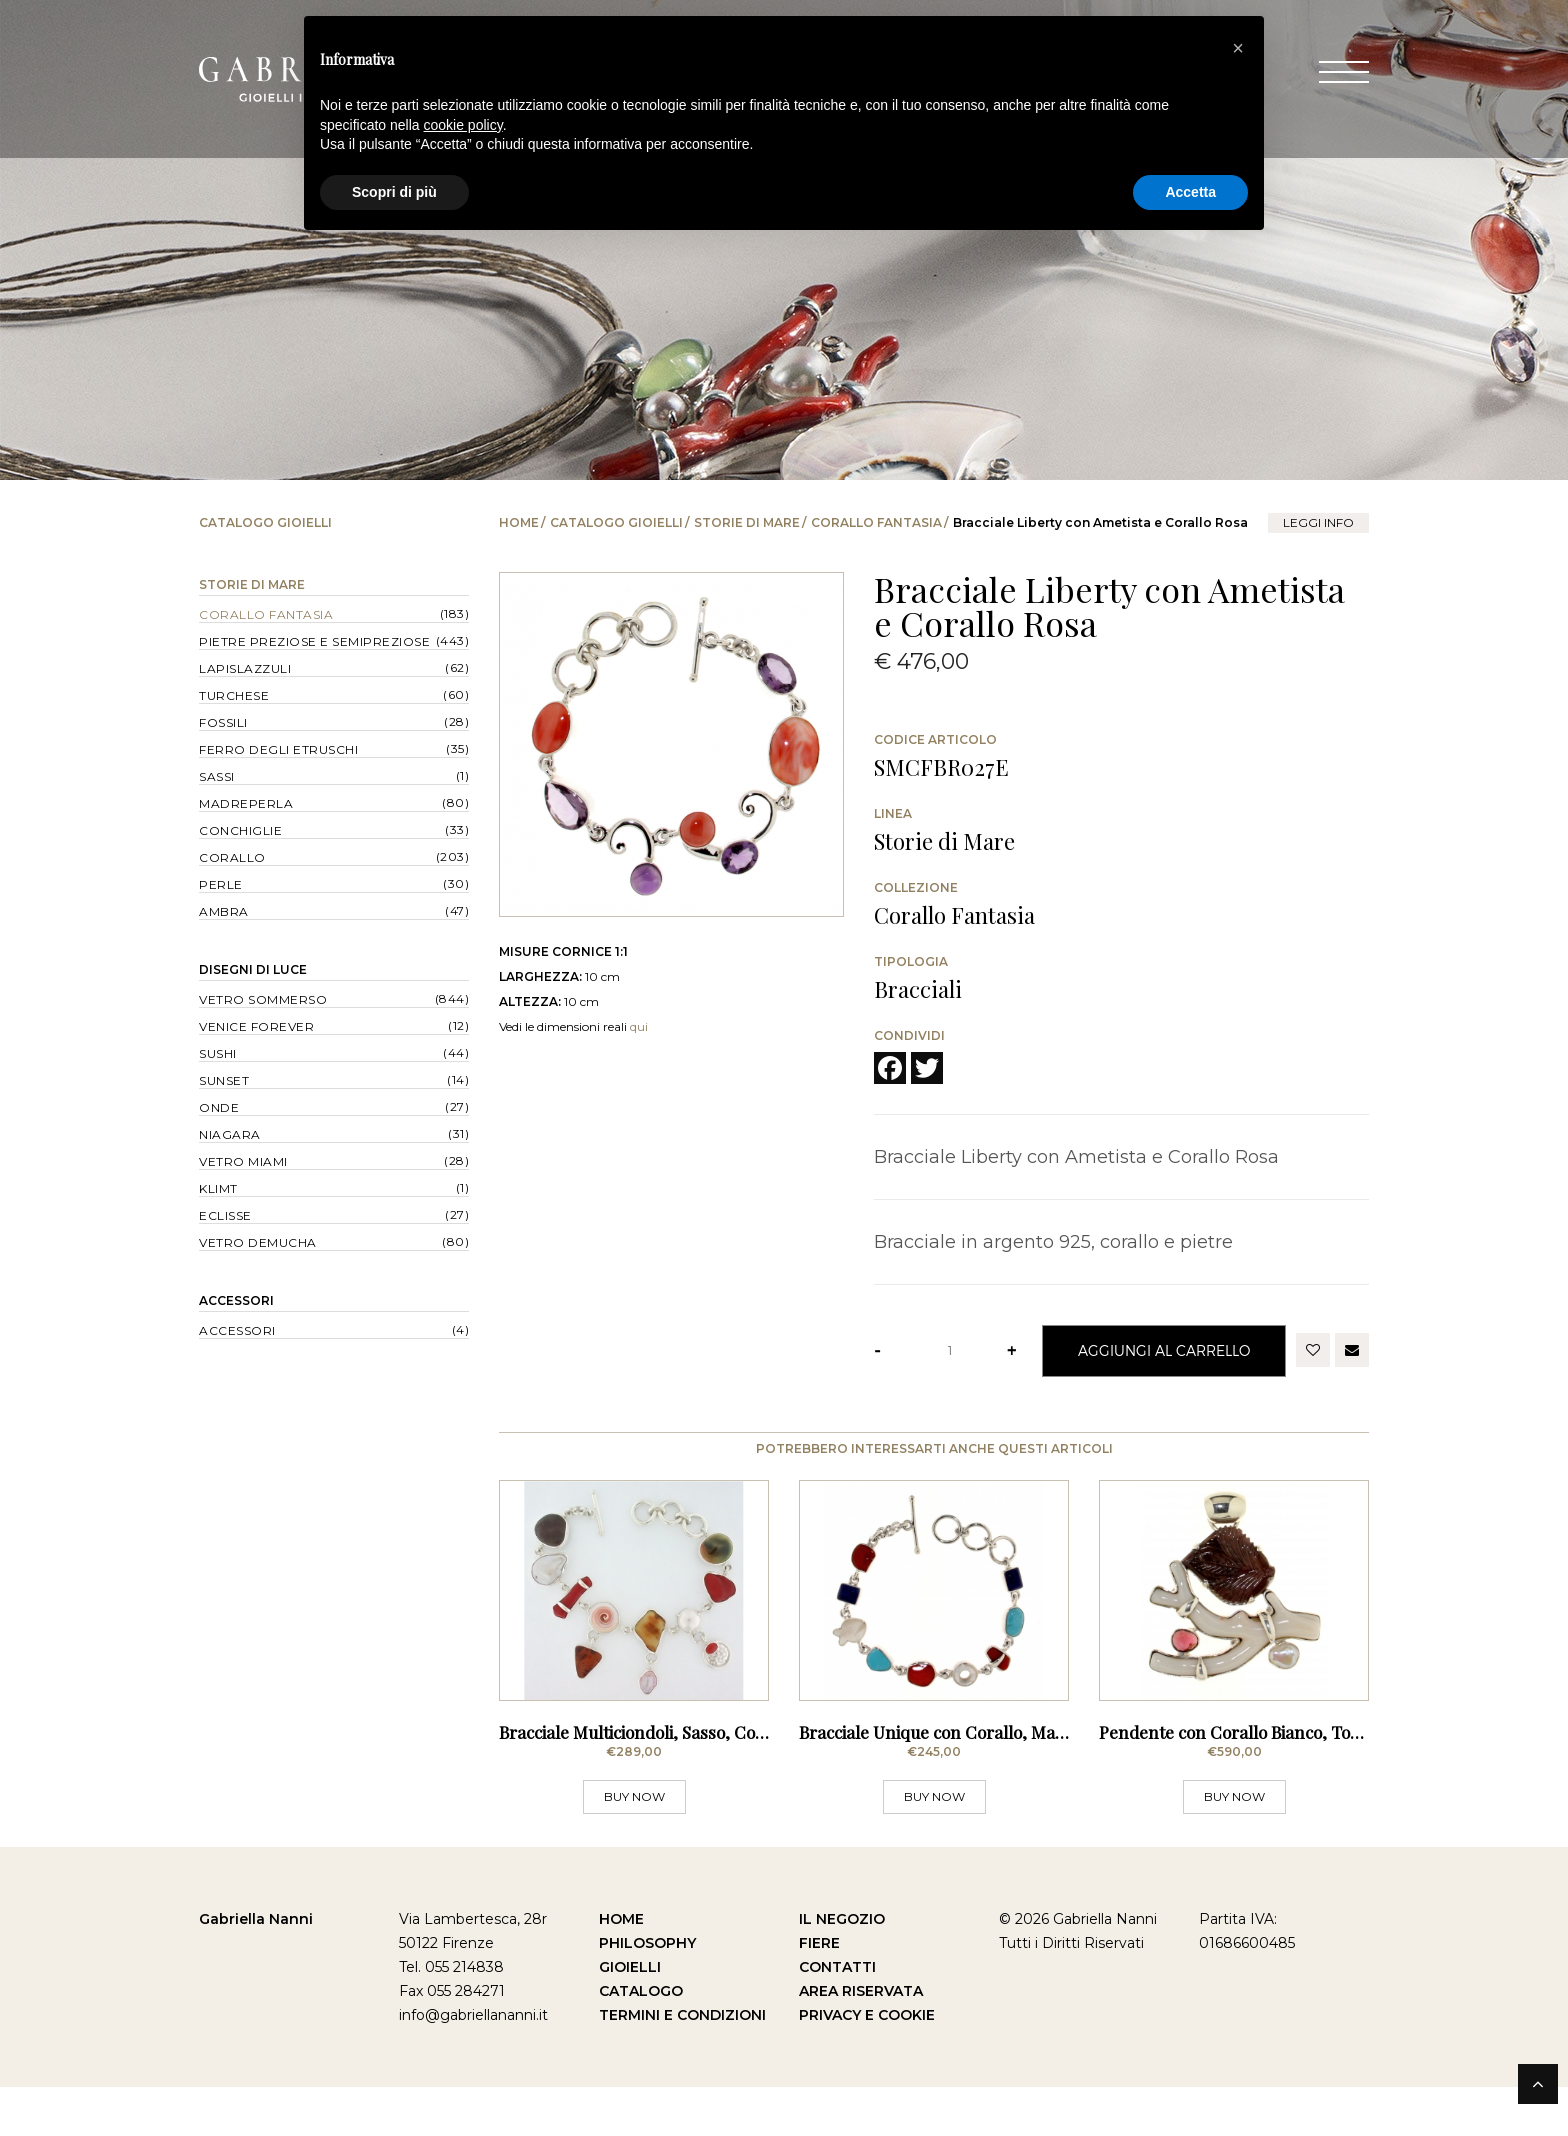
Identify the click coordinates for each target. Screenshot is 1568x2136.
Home (519, 522)
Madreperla (246, 803)
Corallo (232, 857)
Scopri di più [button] (394, 192)
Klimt (218, 1188)
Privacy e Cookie (867, 2064)
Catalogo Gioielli (616, 522)
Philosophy (647, 1992)
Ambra (224, 911)
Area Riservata (861, 2040)
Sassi (217, 776)
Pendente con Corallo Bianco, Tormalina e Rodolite (1295, 1781)
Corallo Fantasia (876, 522)
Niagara (230, 1134)
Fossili (223, 722)
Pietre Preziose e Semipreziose (314, 641)
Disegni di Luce (253, 969)
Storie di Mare (747, 522)
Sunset (224, 1080)
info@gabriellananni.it (473, 2064)
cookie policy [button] (463, 125)
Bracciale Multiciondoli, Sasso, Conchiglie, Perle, (685, 1781)
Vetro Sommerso (263, 999)
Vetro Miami (243, 1161)
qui (639, 1026)
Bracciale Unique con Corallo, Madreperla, (963, 1781)
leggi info (1318, 522)
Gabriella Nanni (256, 1968)
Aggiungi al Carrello (1164, 1350)
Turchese (234, 695)
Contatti (837, 2016)
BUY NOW (634, 1845)
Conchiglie (240, 830)
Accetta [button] (1190, 192)
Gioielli (630, 2016)
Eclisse (225, 1215)
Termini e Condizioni (682, 2064)
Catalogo (641, 2040)
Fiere (819, 1992)
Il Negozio (842, 1968)
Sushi (218, 1053)
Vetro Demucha (258, 1242)
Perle (221, 884)
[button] (1238, 48)
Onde (219, 1107)
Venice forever (256, 1026)
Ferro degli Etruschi (278, 749)
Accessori (236, 1300)
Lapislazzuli (245, 668)
